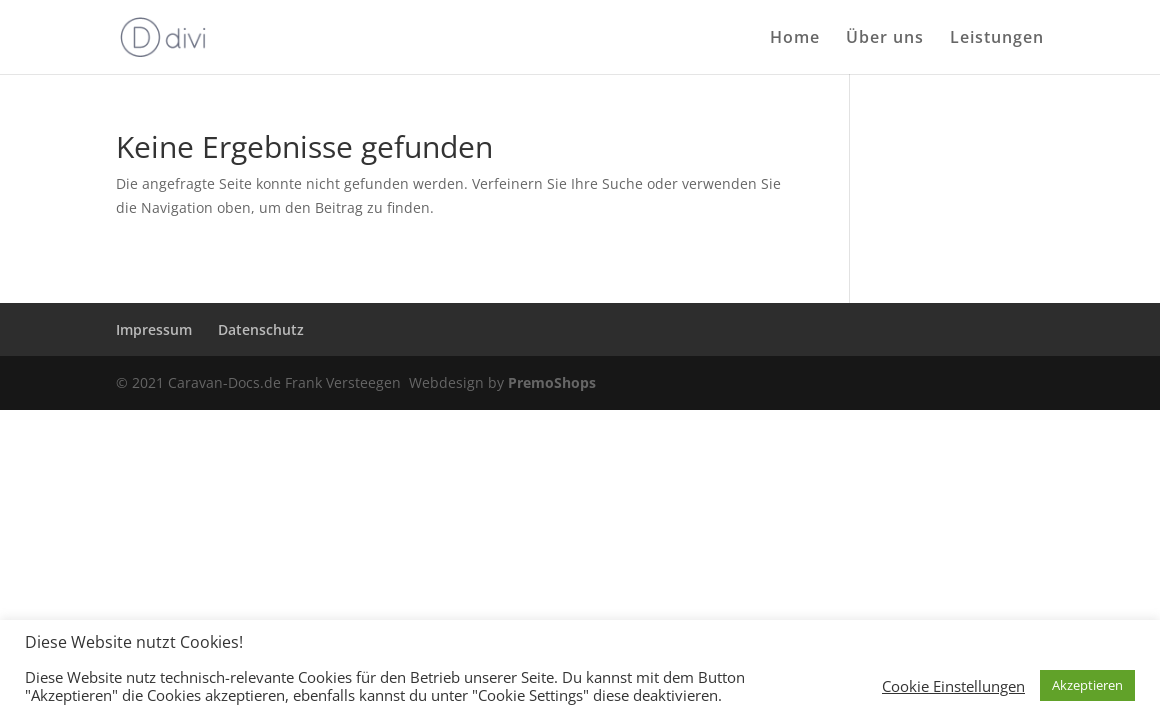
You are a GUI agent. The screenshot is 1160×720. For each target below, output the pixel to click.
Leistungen (997, 39)
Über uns (885, 39)
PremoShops (552, 382)
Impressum (154, 329)
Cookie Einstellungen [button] (953, 686)
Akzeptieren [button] (1087, 685)
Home (795, 39)
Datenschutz (261, 329)
